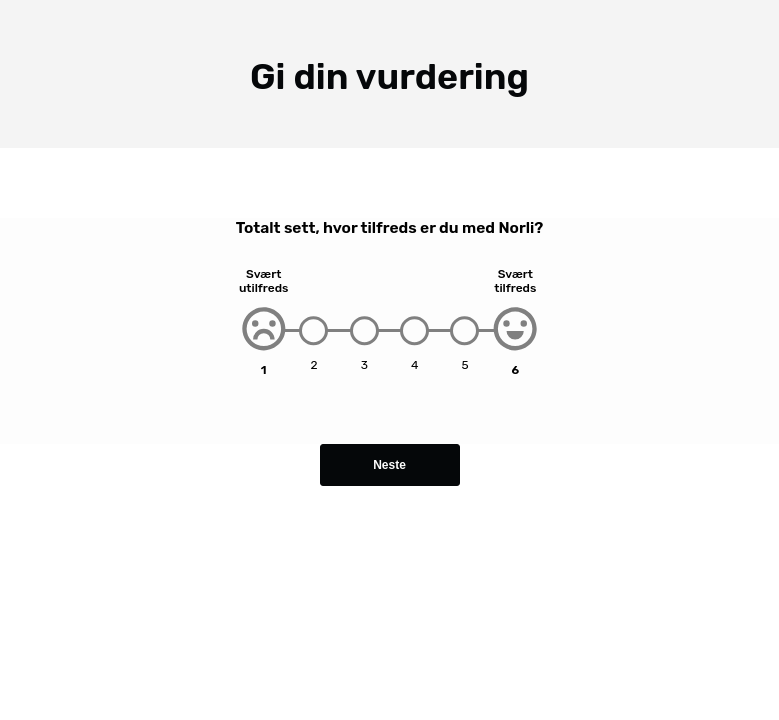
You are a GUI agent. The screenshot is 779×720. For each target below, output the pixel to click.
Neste (389, 465)
